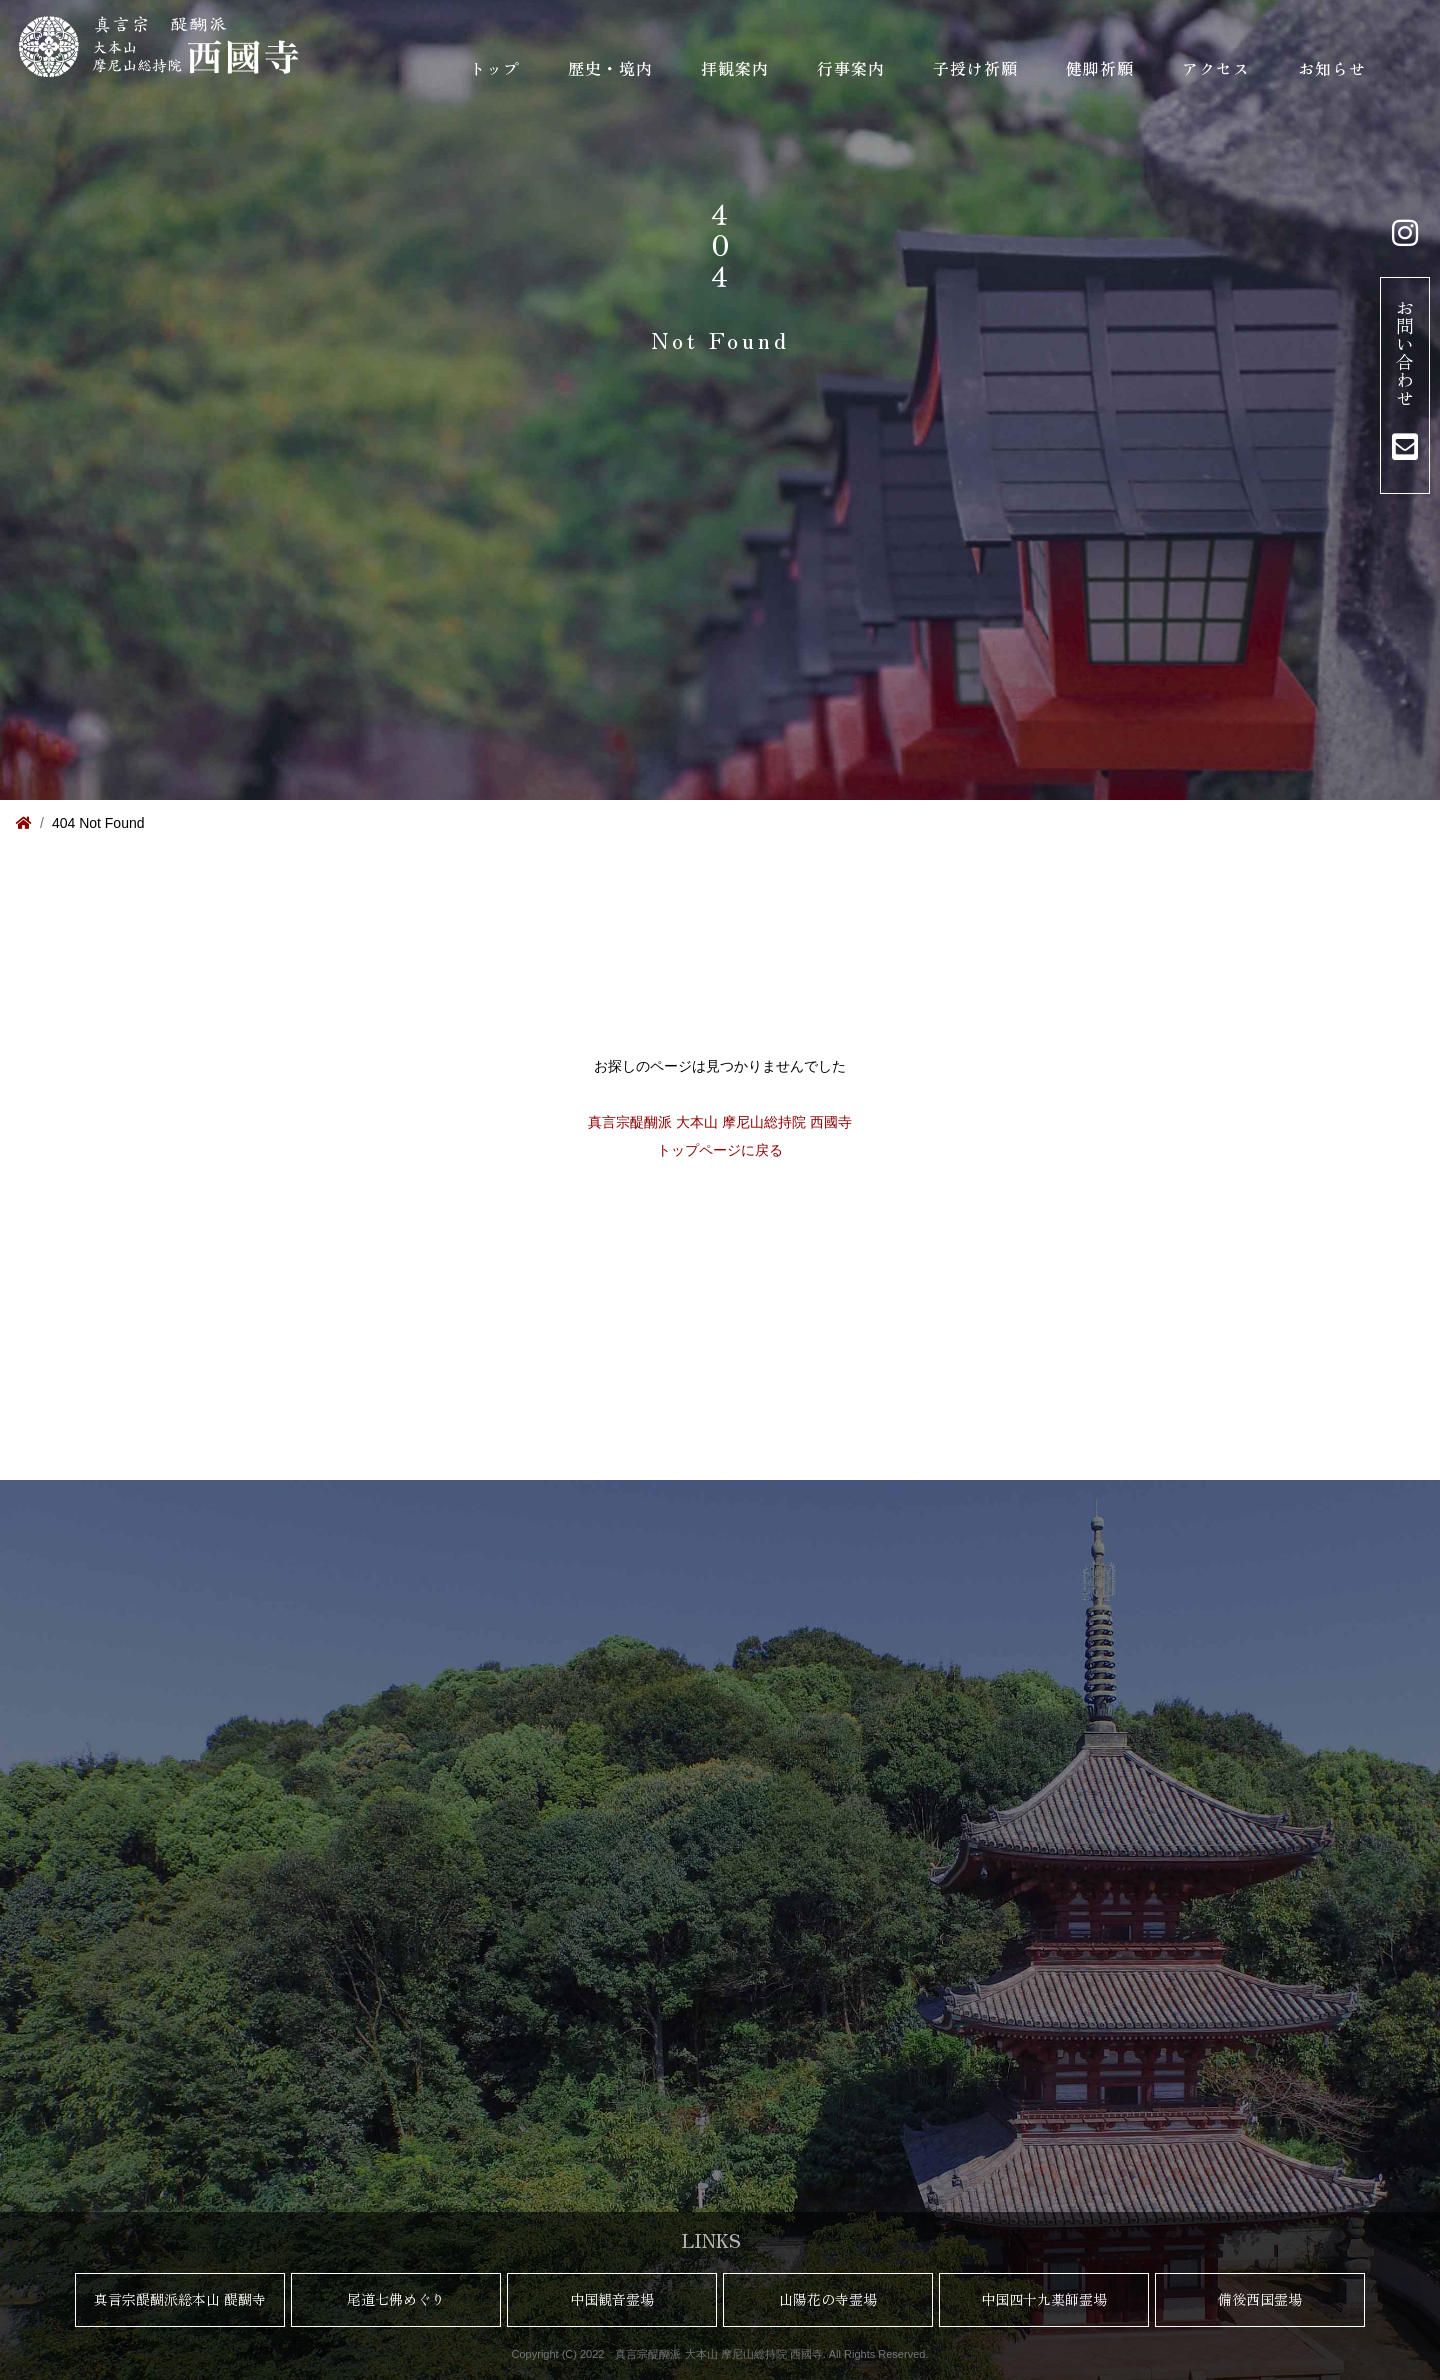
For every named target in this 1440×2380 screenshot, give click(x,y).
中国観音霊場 (612, 2299)
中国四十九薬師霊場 (1044, 2299)
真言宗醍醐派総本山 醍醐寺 (180, 2299)
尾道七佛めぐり (396, 2299)
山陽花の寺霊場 (828, 2299)
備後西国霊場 (1260, 2299)
